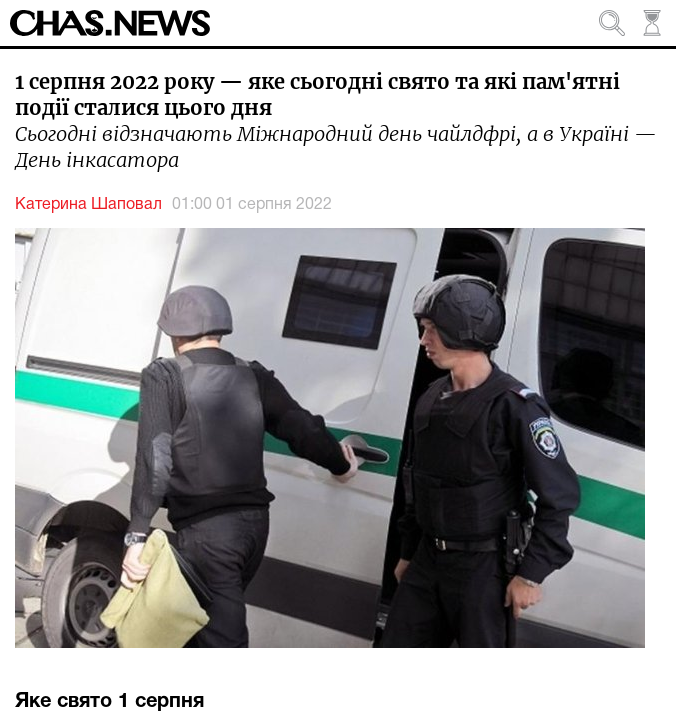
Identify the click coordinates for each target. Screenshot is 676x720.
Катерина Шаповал (88, 205)
